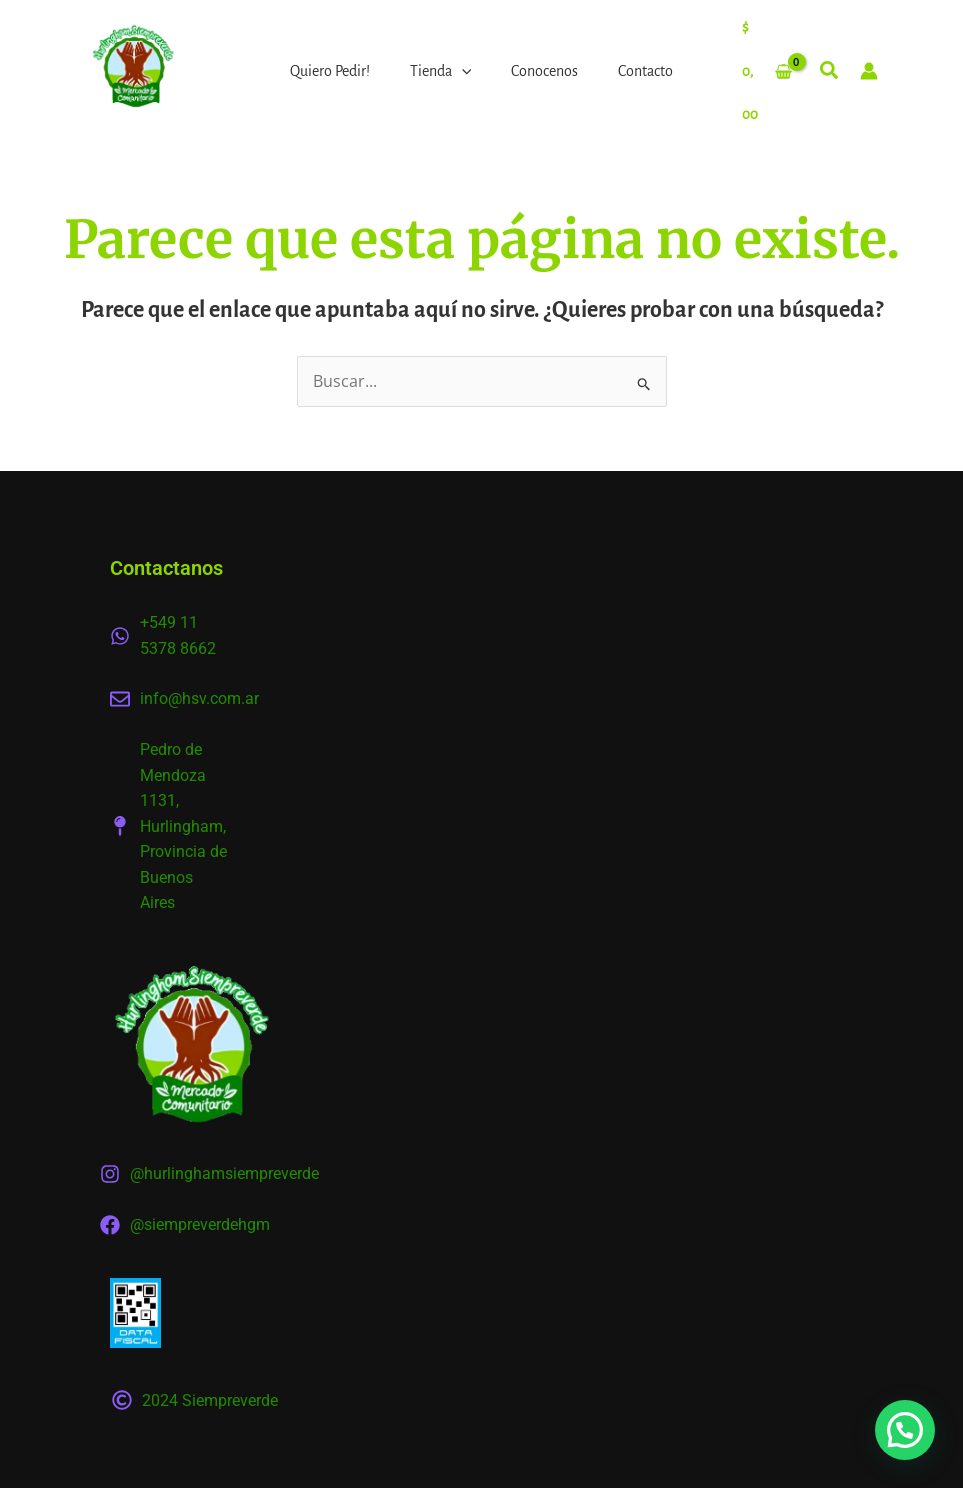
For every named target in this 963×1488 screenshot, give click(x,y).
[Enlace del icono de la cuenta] (869, 71)
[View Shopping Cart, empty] (766, 71)
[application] (462, 71)
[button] (830, 74)
